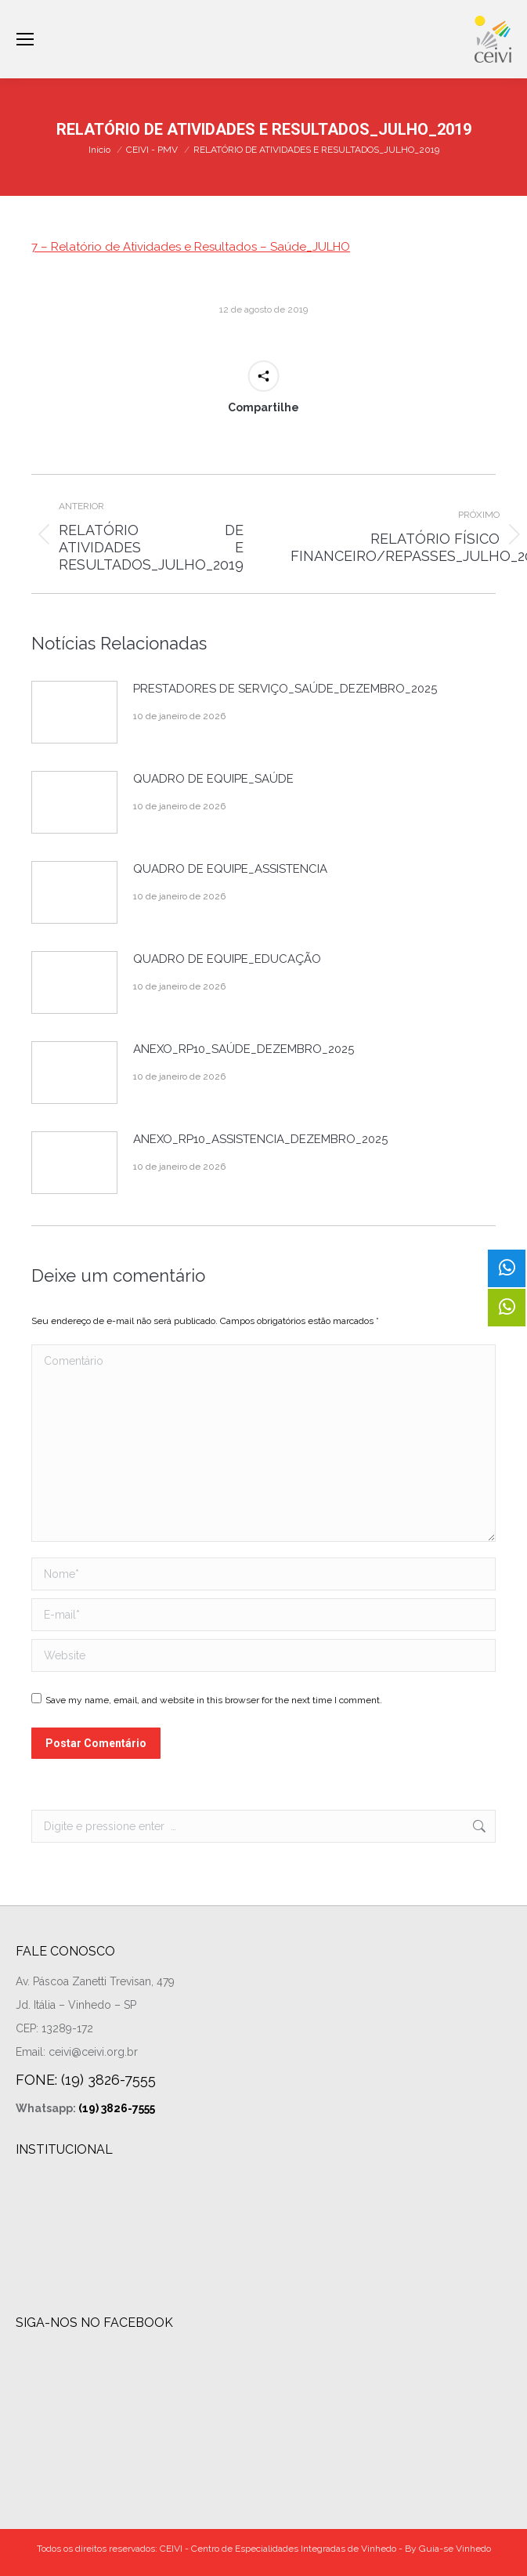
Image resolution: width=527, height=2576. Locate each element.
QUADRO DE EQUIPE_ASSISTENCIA (230, 869)
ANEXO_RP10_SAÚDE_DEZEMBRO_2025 (243, 1049)
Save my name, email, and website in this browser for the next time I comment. (213, 1700)
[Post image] (74, 712)
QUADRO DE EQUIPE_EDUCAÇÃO (227, 959)
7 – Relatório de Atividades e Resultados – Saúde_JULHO (190, 247)
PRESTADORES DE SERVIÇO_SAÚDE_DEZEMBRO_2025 (285, 689)
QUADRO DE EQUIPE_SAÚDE (213, 779)
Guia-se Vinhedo (455, 2548)
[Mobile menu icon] (25, 39)
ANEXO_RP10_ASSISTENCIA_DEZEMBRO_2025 (260, 1139)
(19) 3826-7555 (116, 2108)
